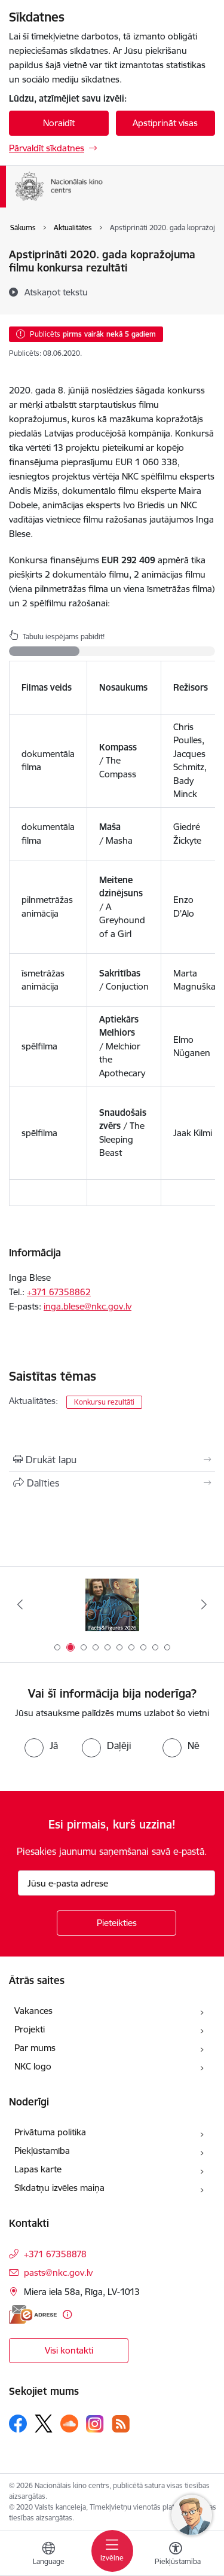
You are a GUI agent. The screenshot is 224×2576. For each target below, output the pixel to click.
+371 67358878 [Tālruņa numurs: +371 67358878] (55, 2254)
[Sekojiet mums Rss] (121, 2423)
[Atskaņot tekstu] (56, 292)
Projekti (29, 2029)
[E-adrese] (33, 2314)
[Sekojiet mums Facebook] (18, 2423)
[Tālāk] (204, 1604)
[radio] (41, 1745)
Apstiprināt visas (165, 123)
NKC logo (32, 2066)
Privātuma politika (50, 2132)
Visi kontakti (69, 2350)
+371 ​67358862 (59, 1292)
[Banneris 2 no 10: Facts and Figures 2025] (112, 1604)
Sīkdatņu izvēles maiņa (59, 2187)
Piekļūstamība (42, 2150)
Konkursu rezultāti (104, 1401)
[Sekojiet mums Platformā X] (44, 2423)
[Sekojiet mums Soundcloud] (69, 2423)
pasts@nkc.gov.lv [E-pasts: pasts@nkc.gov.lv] (58, 2272)
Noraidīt (59, 123)
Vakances (33, 2010)
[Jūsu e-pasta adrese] (116, 1883)
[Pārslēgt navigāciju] (112, 2551)
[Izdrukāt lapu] (112, 1459)
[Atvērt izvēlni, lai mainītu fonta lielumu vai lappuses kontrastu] (176, 2555)
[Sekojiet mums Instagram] (95, 2423)
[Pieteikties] (116, 1923)
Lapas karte (38, 2169)
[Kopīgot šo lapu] (112, 1483)
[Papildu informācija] (67, 2314)
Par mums (35, 2047)
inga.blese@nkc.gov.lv (87, 1306)
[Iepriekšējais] (20, 1604)
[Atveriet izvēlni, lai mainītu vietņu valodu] (48, 2555)
